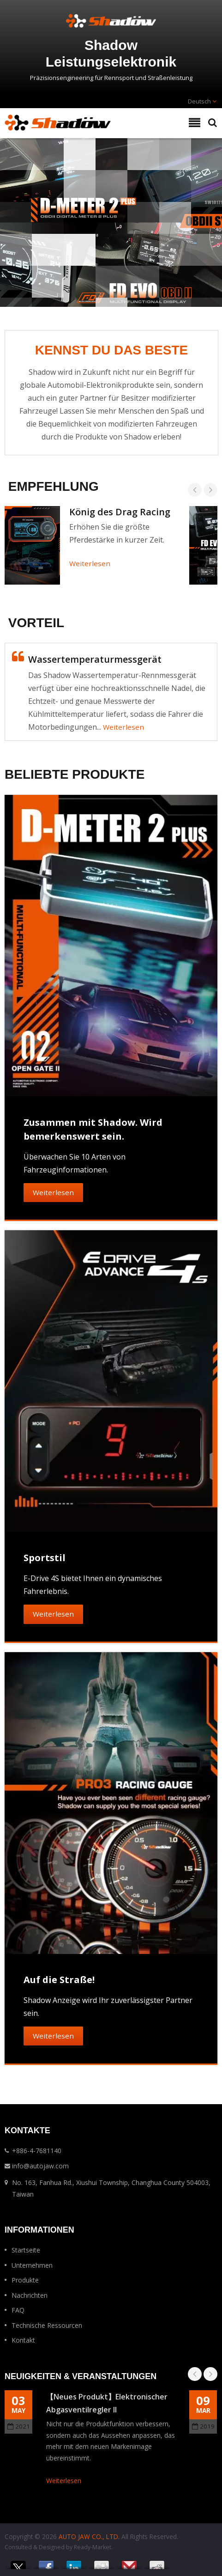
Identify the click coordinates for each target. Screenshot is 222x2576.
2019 (203, 2426)
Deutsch (199, 101)
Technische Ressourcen (47, 2325)
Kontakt (23, 2340)
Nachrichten (30, 2295)
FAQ (18, 2310)
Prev (195, 490)
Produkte (25, 2280)
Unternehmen (32, 2265)
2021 (18, 2426)
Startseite (26, 2250)
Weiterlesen (89, 563)
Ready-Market (92, 2547)
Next (210, 490)
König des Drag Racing (119, 512)
